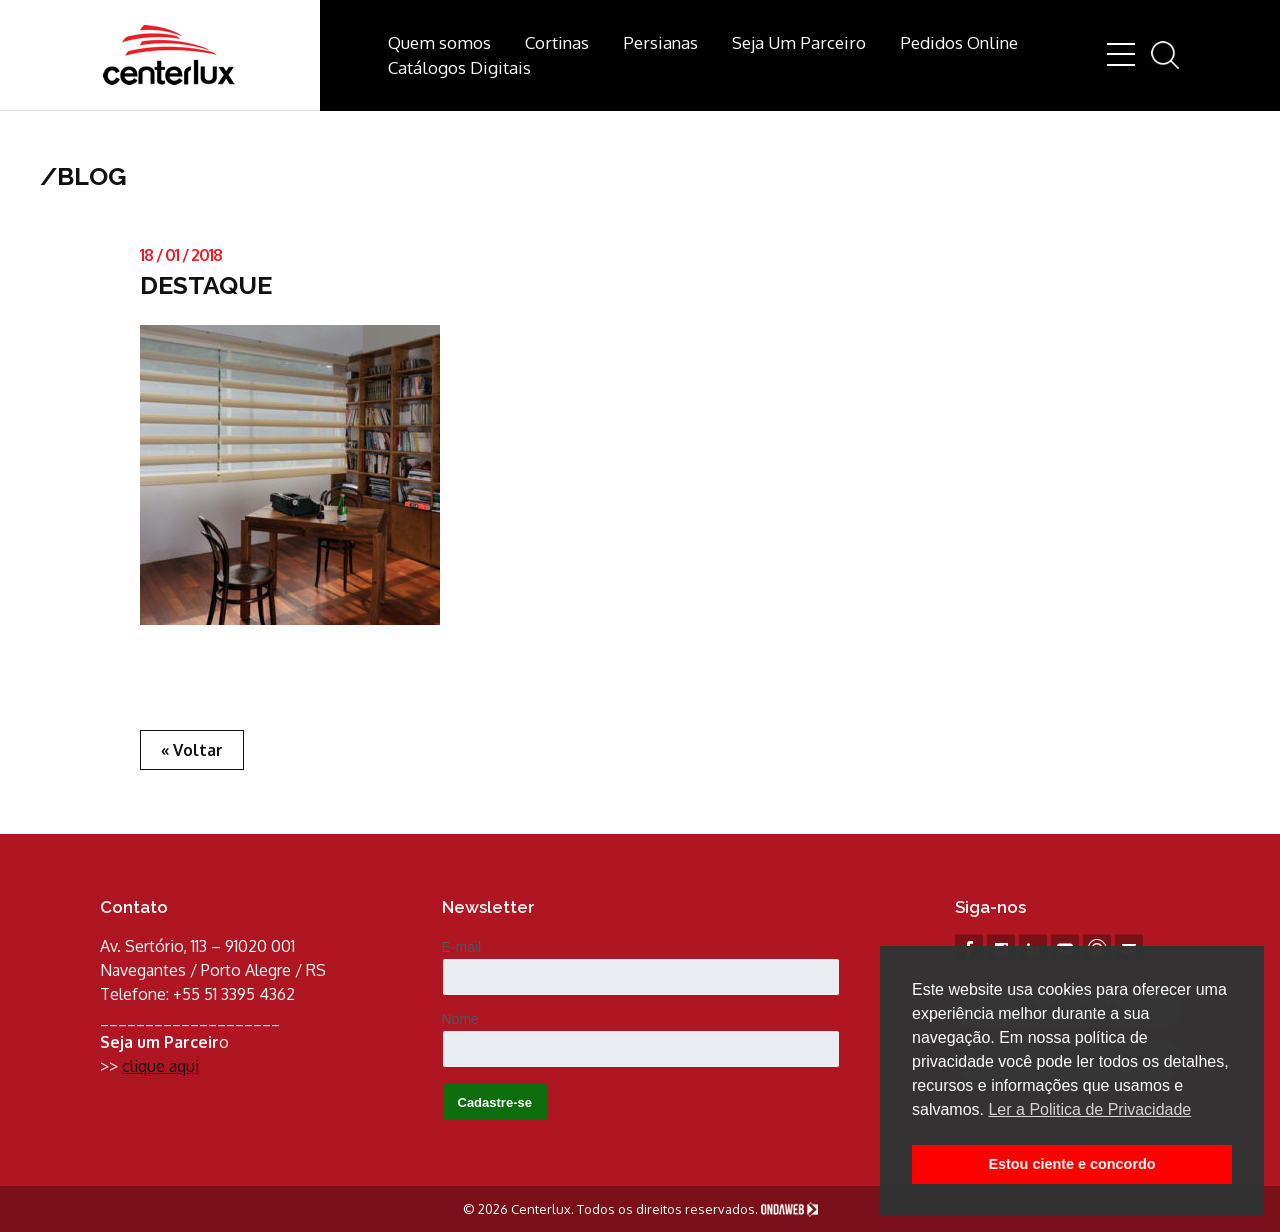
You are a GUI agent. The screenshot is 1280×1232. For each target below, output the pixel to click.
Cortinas (557, 42)
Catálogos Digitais (459, 67)
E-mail (462, 947)
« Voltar (192, 750)
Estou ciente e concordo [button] (1071, 1164)
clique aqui (160, 1066)
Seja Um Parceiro (799, 42)
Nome (460, 1019)
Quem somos (439, 42)
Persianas (660, 42)
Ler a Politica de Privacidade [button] (1089, 1109)
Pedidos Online (959, 42)
